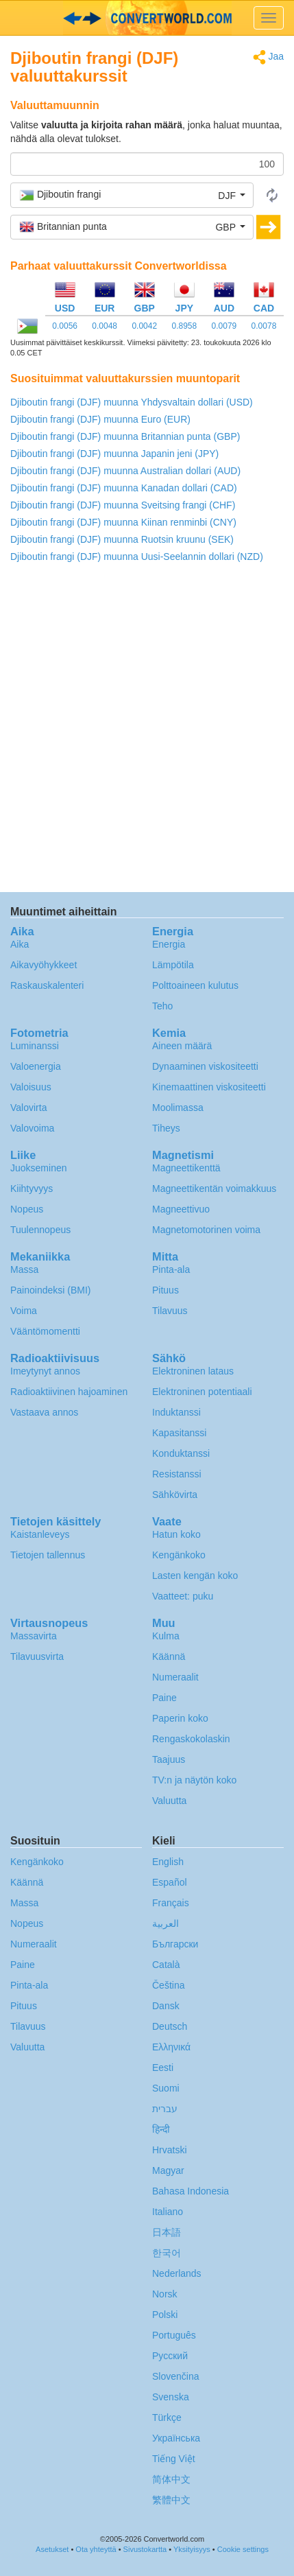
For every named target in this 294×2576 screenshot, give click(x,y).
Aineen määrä (182, 1045)
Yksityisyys (191, 2549)
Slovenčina (175, 2376)
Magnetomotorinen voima (206, 1229)
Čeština (168, 1985)
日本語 (166, 2232)
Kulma (166, 1635)
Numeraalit (175, 1677)
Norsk (164, 2293)
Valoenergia (35, 1066)
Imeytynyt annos (45, 1371)
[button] (132, 195)
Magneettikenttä (186, 1167)
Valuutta (169, 1800)
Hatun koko (176, 1534)
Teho (162, 1005)
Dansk (166, 2005)
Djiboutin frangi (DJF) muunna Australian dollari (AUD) (125, 470)
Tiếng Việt (173, 2458)
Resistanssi (176, 1473)
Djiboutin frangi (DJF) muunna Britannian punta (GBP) (125, 436)
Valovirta (28, 1107)
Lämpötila (173, 964)
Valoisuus (30, 1086)
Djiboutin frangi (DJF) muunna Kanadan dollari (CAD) (123, 487)
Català (166, 1964)
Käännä (168, 1656)
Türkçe (167, 2417)
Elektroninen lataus (193, 1371)
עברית (164, 2108)
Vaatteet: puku (182, 1596)
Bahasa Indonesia (190, 2191)
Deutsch (169, 2026)
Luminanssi (34, 1045)
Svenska (170, 2396)
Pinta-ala (171, 1269)
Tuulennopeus (40, 1229)
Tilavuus (170, 1310)
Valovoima (32, 1128)
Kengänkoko (179, 1554)
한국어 (166, 2252)
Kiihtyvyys (31, 1188)
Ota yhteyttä (95, 2549)
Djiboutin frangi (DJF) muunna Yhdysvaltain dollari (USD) (131, 402)
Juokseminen (38, 1167)
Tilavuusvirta (37, 1656)
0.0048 (104, 326)
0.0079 (224, 326)
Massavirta (33, 1635)
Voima (23, 1310)
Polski (164, 2314)
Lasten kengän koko (195, 1575)
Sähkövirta (174, 1494)
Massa (24, 1269)
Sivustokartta (145, 2549)
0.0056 (64, 326)
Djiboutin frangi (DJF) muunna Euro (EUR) (100, 419)
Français (170, 1902)
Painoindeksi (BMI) (50, 1290)
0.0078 (264, 326)
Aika (19, 944)
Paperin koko (180, 1718)
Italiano (167, 2211)
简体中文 (171, 2479)
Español (169, 1882)
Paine (164, 1697)
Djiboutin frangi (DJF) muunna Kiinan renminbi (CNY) (123, 522)
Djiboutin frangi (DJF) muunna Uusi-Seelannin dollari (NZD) (136, 556)
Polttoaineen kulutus (195, 985)
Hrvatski (169, 2149)
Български (175, 1944)
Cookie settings (243, 2549)
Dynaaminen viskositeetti (205, 1066)
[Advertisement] (147, 731)
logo (147, 18)
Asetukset (52, 2549)
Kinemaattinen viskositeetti (209, 1086)
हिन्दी (161, 2129)
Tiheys (166, 1128)
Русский (170, 2355)
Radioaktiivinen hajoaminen (68, 1391)
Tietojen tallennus (47, 1554)
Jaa (268, 57)
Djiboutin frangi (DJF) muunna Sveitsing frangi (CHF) (122, 505)
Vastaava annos (44, 1412)
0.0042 (144, 326)
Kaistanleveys (39, 1534)
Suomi (166, 2088)
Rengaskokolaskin (191, 1738)
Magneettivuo (181, 1209)
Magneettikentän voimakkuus (214, 1188)
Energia (168, 944)
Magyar (168, 2170)
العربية (165, 1923)
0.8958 (184, 326)
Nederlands (176, 2273)
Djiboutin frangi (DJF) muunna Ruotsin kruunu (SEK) (122, 539)
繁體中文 (171, 2499)
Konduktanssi (181, 1453)
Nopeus (26, 1209)
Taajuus (168, 1759)
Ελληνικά (171, 2046)
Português (174, 2335)
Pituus (165, 1290)
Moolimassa (178, 1107)
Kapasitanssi (179, 1432)
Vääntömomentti (45, 1331)
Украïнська (176, 2438)
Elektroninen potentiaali (202, 1391)
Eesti (162, 2067)
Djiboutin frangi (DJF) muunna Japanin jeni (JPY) (114, 453)
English (168, 1861)
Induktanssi (176, 1412)
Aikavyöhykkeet (43, 964)
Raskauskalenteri (47, 985)
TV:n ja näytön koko (194, 1780)
